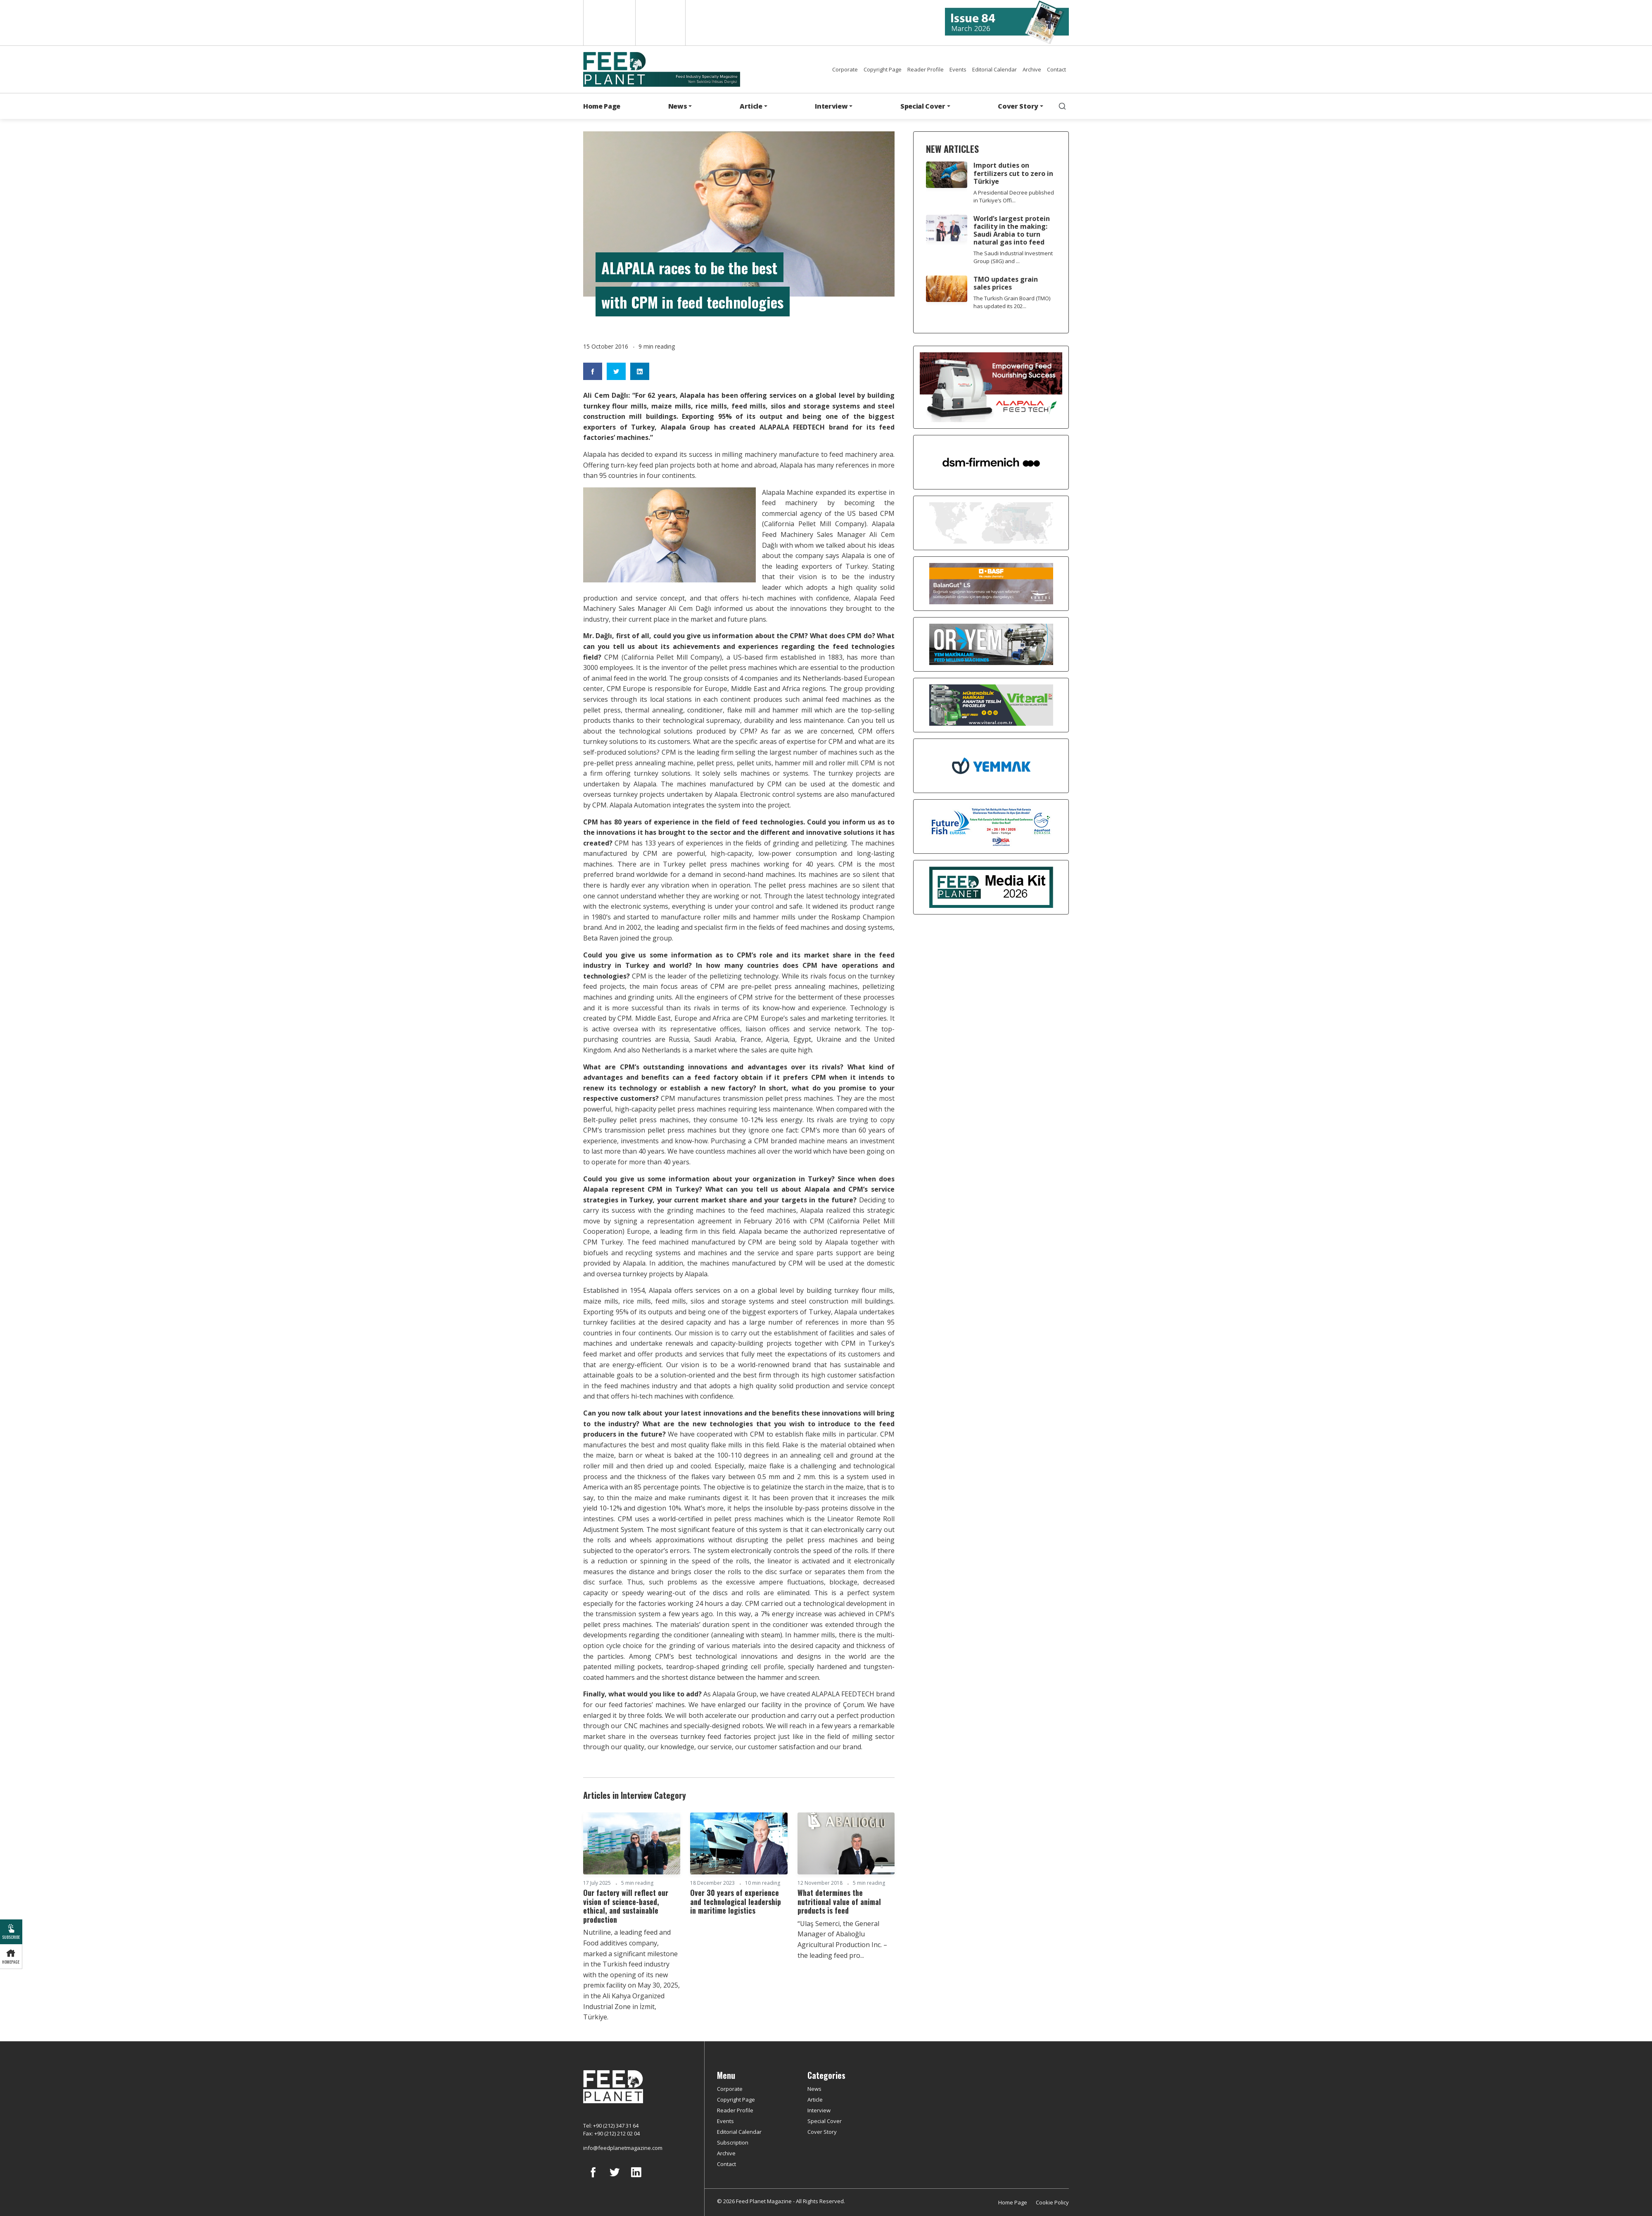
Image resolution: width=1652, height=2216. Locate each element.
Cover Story (822, 2131)
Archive (1032, 69)
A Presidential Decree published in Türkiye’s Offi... (1013, 196)
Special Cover (824, 2121)
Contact (1056, 69)
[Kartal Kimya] (991, 582)
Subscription (732, 2142)
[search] (1062, 106)
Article (815, 2099)
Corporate (845, 69)
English (609, 22)
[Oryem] (991, 643)
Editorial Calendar (994, 69)
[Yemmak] (991, 765)
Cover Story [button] (1018, 106)
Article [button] (751, 106)
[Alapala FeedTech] (991, 386)
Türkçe (660, 22)
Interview (819, 2110)
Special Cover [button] (922, 106)
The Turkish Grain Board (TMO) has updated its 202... (1011, 302)
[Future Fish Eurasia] (991, 825)
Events (957, 69)
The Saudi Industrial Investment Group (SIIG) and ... (1013, 257)
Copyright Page (883, 69)
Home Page (601, 106)
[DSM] (991, 461)
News (814, 2088)
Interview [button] (831, 106)
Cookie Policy (1052, 2202)
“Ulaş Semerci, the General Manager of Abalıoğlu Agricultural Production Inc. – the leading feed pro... (842, 1939)
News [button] (677, 106)
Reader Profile (925, 69)
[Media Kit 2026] (991, 886)
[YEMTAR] (991, 522)
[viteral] (991, 704)
